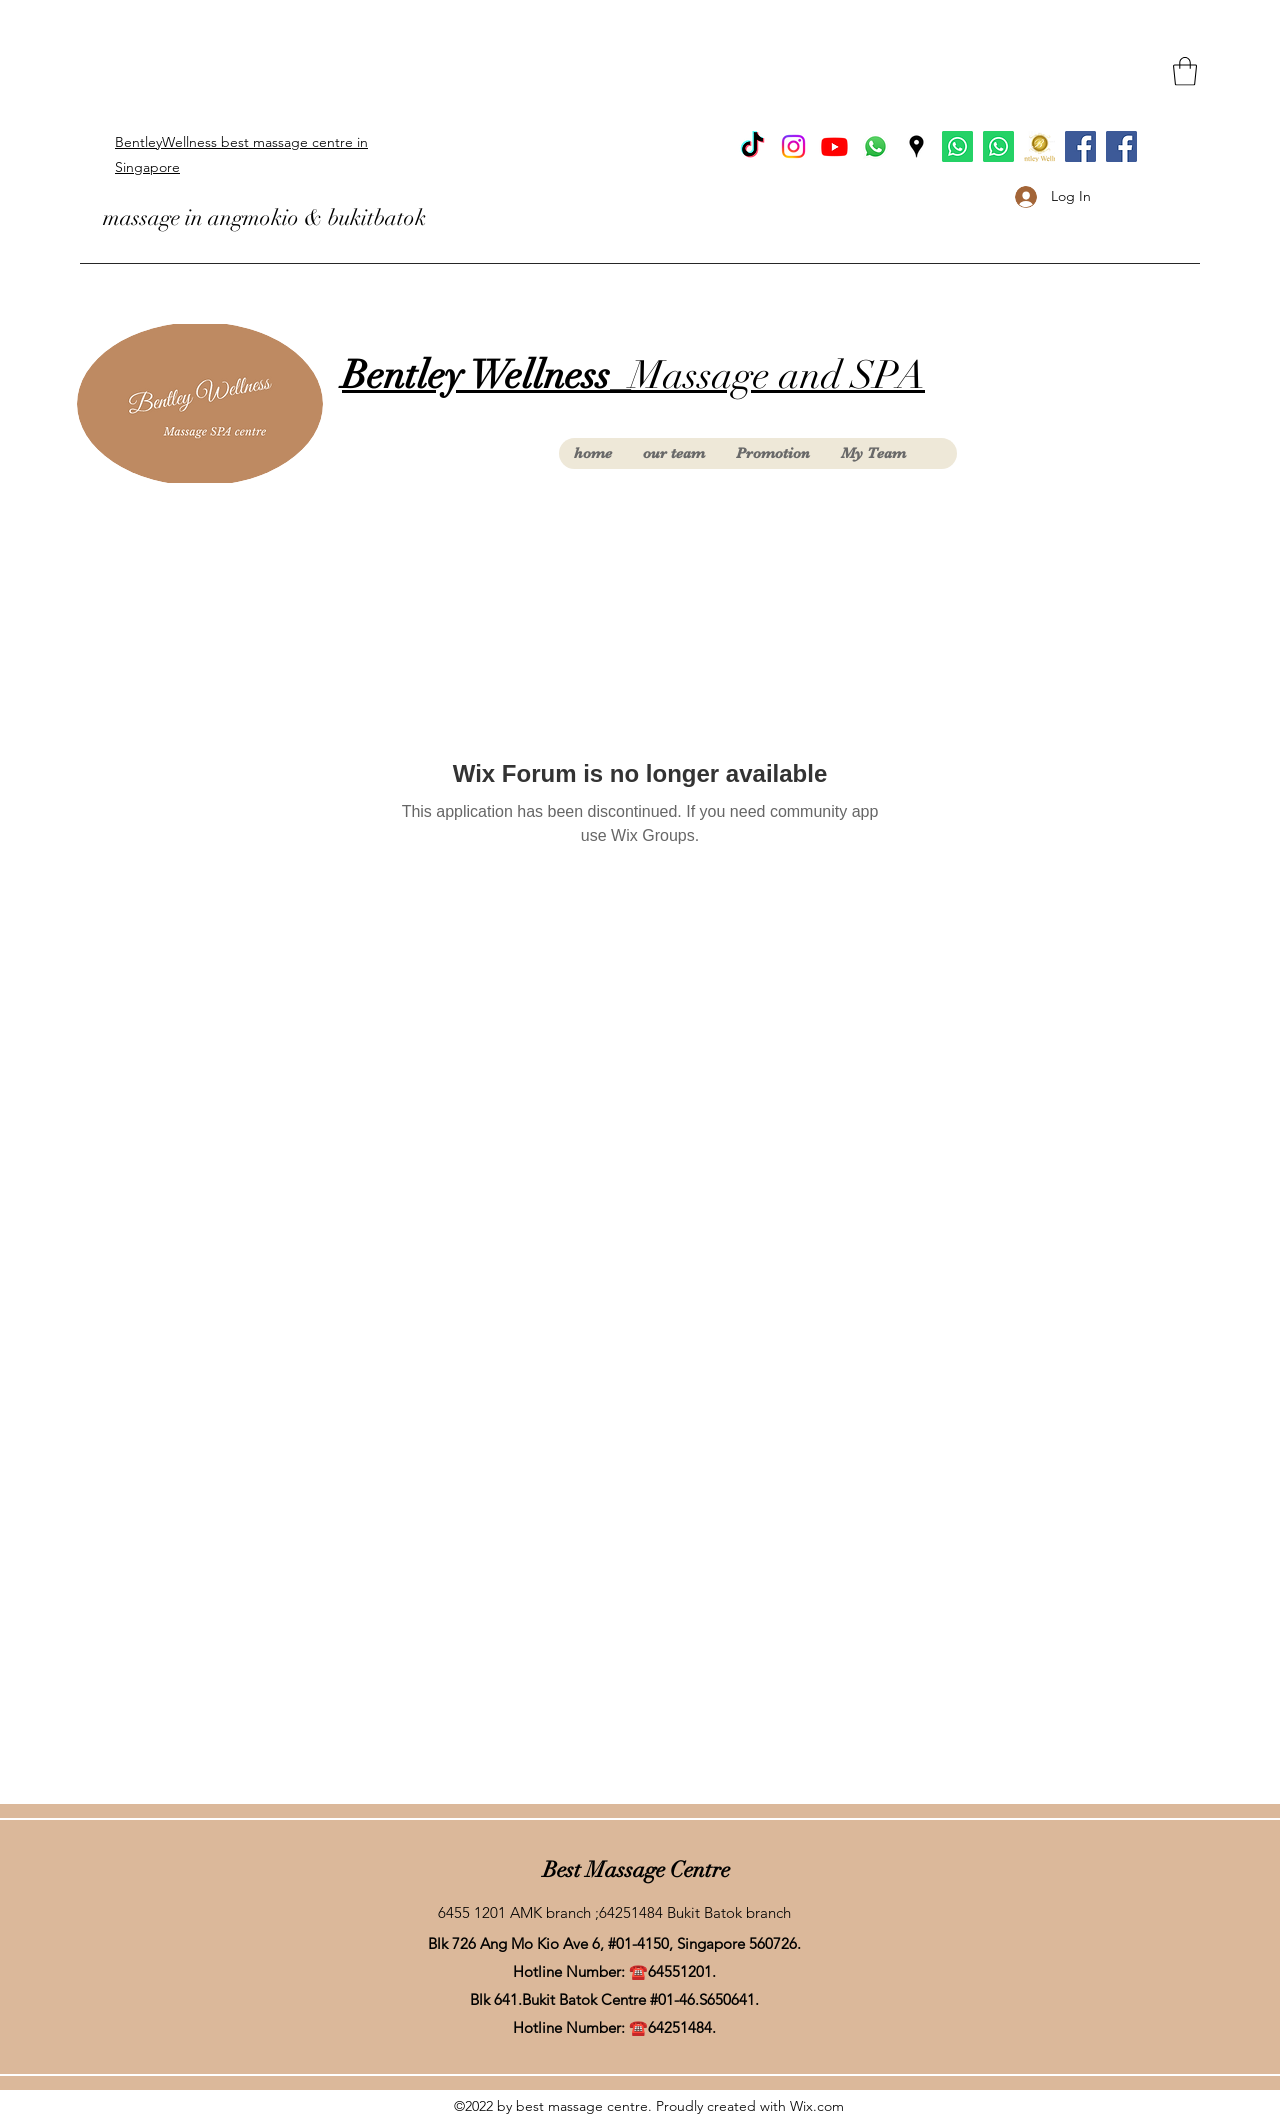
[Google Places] (916, 146)
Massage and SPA (633, 375)
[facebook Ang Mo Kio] (1121, 146)
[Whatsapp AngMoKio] (998, 146)
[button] (1185, 71)
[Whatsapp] (875, 146)
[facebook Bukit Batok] (1080, 146)
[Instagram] (793, 146)
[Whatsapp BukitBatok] (957, 146)
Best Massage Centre (636, 1869)
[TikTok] (752, 146)
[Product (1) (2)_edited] (1039, 146)
